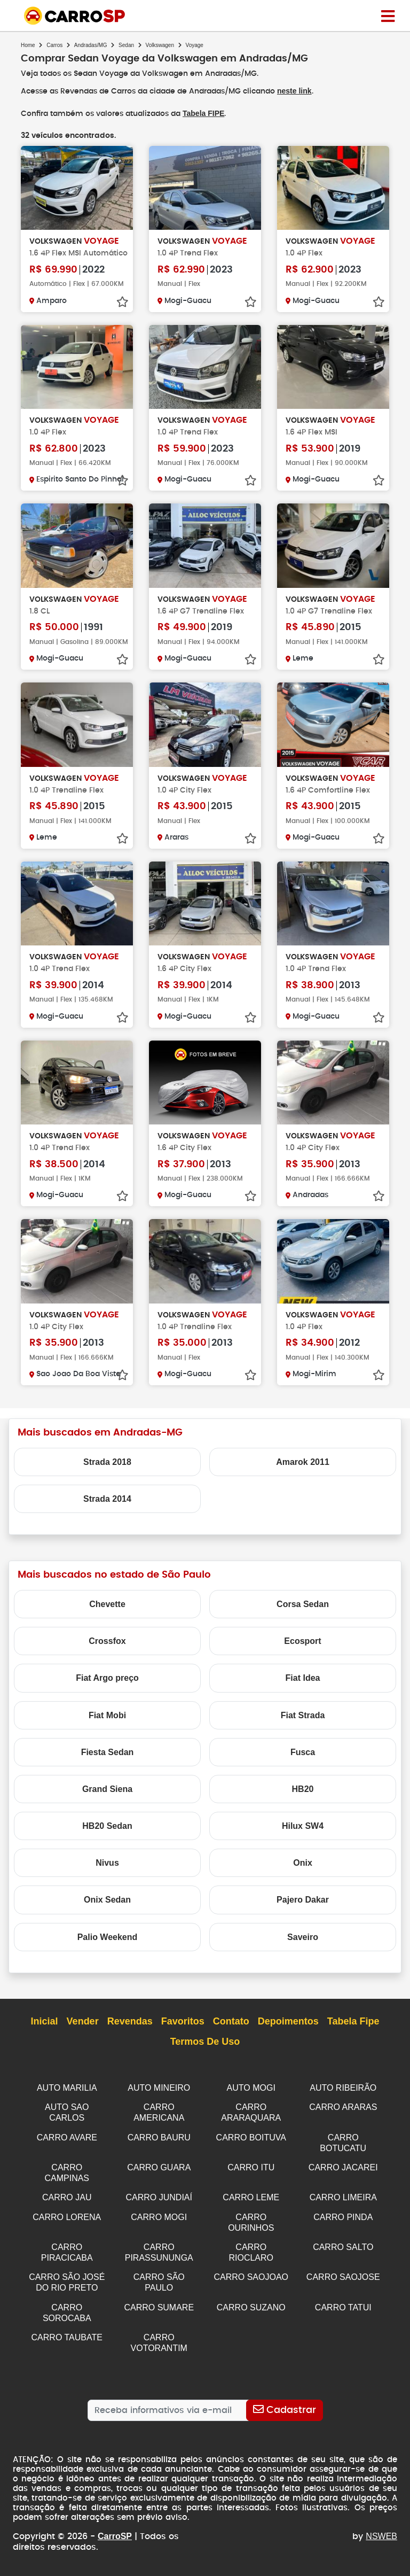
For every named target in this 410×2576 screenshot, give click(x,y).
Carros (54, 45)
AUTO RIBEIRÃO (343, 2095)
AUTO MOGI (251, 2095)
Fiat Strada (303, 1723)
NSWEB (381, 2535)
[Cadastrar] (284, 2409)
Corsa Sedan (303, 1612)
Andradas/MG (90, 45)
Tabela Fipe (353, 2029)
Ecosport (302, 1649)
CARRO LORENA (67, 2220)
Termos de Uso (205, 2050)
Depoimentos (288, 2029)
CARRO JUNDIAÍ (159, 2202)
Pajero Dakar (303, 1908)
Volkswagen (160, 45)
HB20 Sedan (107, 1833)
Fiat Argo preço (107, 1686)
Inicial (44, 2029)
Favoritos (182, 2029)
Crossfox (107, 1649)
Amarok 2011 (302, 1470)
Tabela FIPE (203, 112)
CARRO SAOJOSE (343, 2279)
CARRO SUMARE (159, 2308)
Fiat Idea (303, 1686)
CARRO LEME (251, 2202)
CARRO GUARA (159, 2172)
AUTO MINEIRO (159, 2095)
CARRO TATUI (343, 2308)
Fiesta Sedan (107, 1760)
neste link (296, 91)
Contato (231, 2029)
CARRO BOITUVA (251, 2143)
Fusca (302, 1760)
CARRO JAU (66, 2202)
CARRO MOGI (159, 2220)
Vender (83, 2029)
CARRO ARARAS (343, 2115)
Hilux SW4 (303, 1833)
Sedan (126, 45)
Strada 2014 (107, 1506)
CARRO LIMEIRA (343, 2202)
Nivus (107, 1871)
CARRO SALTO (343, 2249)
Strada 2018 (107, 1470)
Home (28, 45)
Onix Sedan (107, 1908)
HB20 (303, 1797)
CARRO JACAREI (343, 2172)
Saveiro (302, 1945)
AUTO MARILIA (67, 2095)
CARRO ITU (250, 2172)
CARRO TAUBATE (66, 2336)
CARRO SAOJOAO (251, 2279)
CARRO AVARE (67, 2143)
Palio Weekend (107, 1945)
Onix (302, 1871)
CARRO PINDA (343, 2220)
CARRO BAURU (159, 2143)
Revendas (130, 2029)
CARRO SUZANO (251, 2308)
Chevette (107, 1612)
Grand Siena (107, 1797)
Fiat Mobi (107, 1723)
